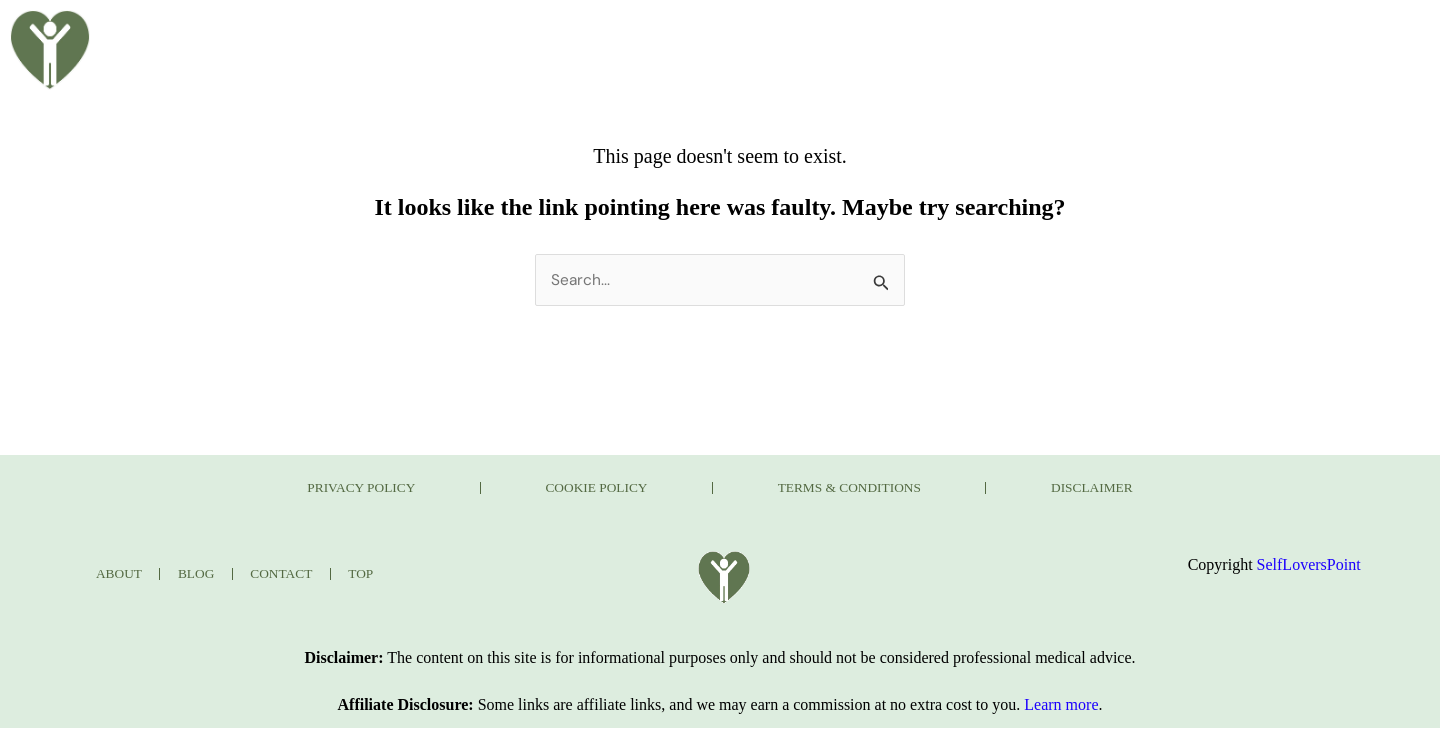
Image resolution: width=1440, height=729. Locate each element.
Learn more (1061, 705)
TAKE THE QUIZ (817, 33)
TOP (372, 574)
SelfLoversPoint (1309, 565)
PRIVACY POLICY (292, 488)
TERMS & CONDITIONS (873, 488)
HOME (490, 33)
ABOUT (589, 33)
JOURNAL (966, 33)
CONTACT (1090, 33)
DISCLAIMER (1162, 488)
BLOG (685, 33)
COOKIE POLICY (573, 488)
